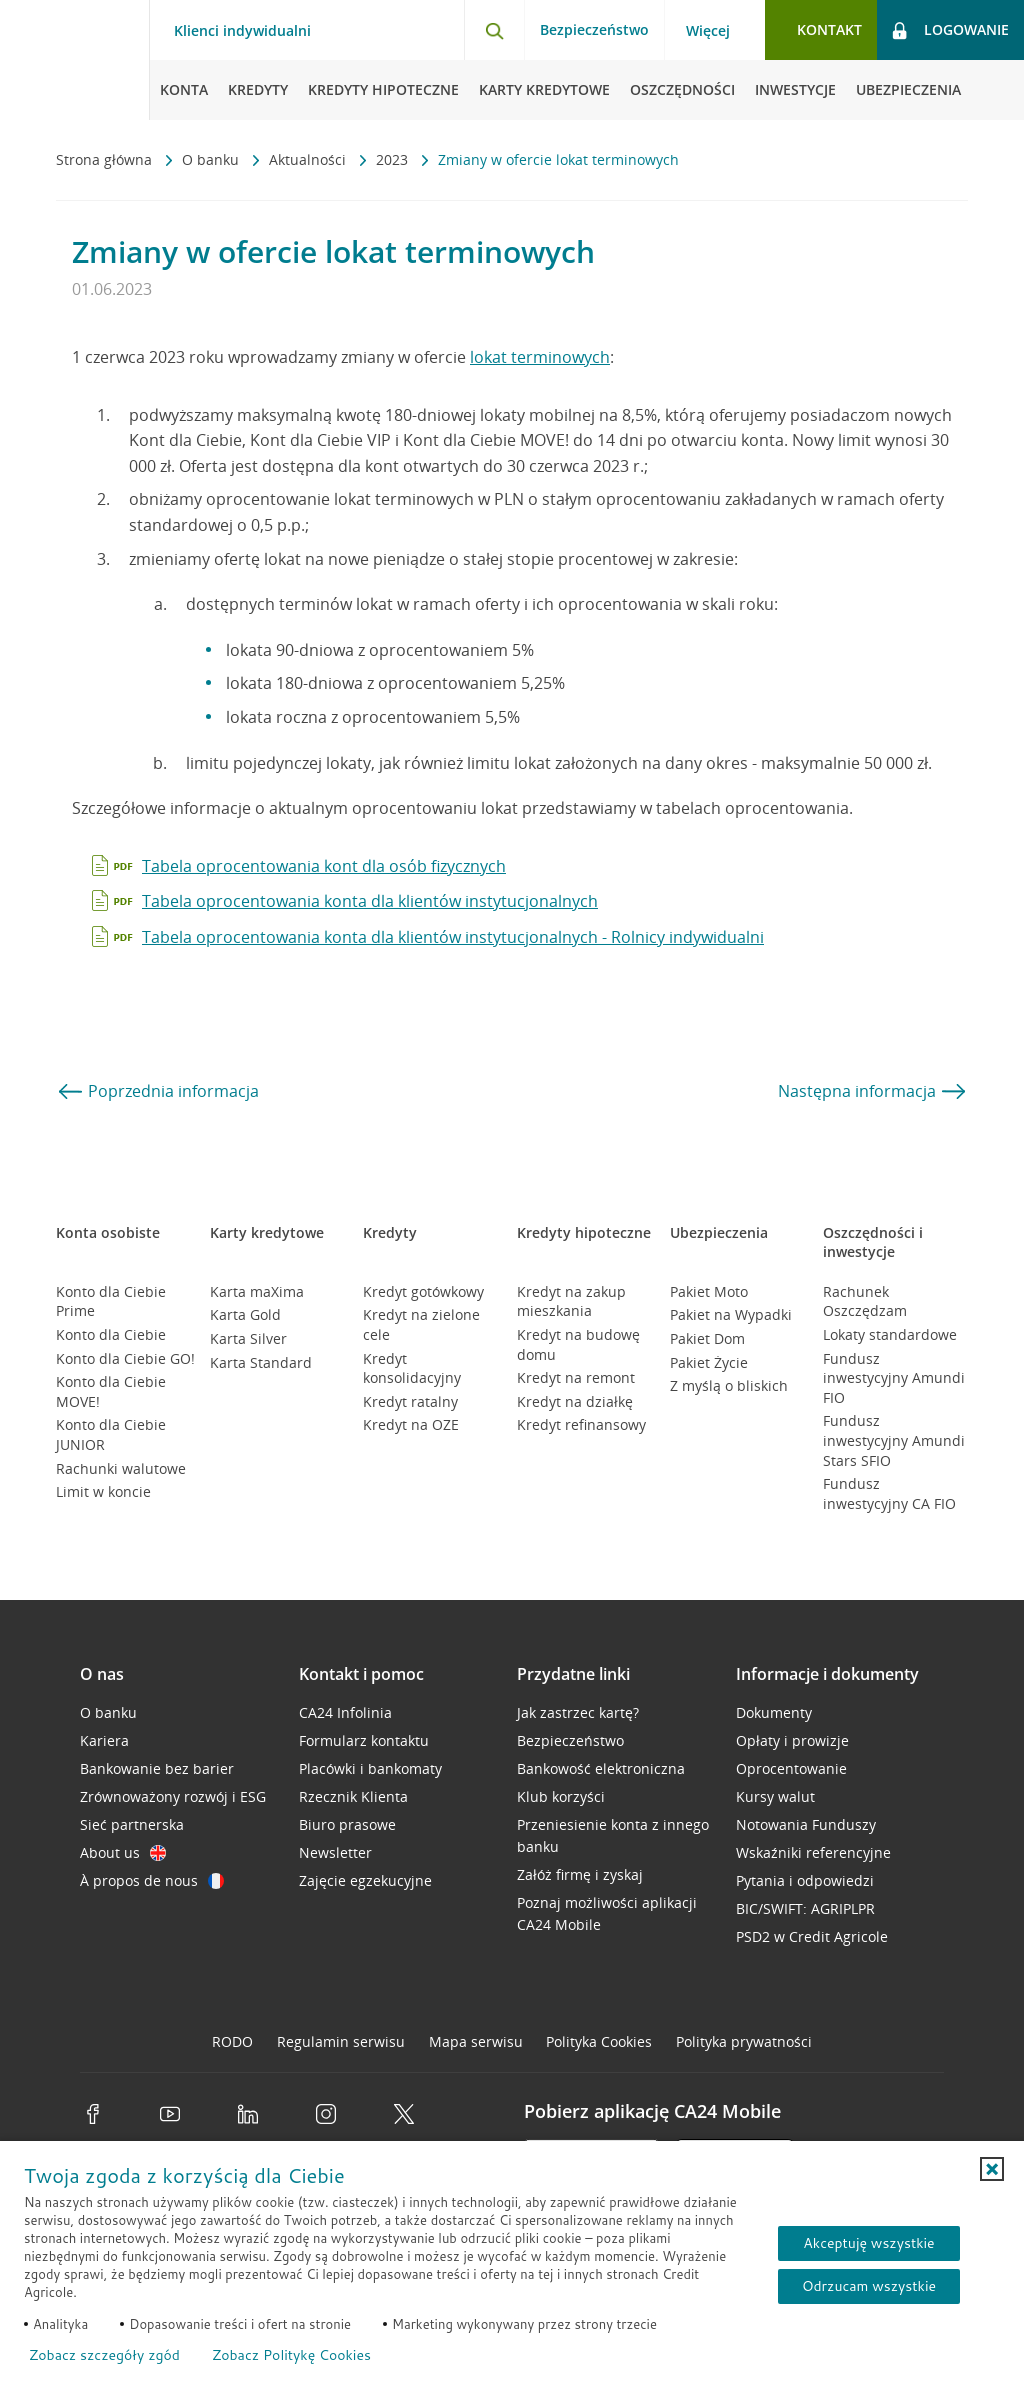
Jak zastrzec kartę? (578, 1712)
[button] (992, 2169)
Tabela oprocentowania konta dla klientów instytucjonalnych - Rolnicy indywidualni (453, 937)
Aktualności (309, 159)
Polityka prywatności (744, 2041)
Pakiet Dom (707, 1338)
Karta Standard (261, 1362)
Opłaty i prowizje (792, 1740)
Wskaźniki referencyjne (813, 1852)
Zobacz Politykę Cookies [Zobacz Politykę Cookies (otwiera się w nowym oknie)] (291, 2355)
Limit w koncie (103, 1491)
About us (123, 1852)
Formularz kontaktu (364, 1740)
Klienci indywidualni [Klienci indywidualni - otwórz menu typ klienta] (242, 31)
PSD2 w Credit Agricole (812, 1936)
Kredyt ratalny (410, 1401)
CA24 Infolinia (345, 1712)
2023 (394, 159)
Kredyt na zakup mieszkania (571, 1301)
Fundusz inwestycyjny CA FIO (889, 1493)
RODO (232, 2041)
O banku (212, 159)
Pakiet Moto (709, 1291)
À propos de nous (152, 1880)
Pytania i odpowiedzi (805, 1880)
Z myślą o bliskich (729, 1385)
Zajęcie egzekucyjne (365, 1880)
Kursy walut (775, 1796)
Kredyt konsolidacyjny (412, 1368)
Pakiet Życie (709, 1362)
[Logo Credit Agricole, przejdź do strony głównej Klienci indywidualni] (75, 60)
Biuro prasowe (347, 1824)
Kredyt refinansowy (581, 1424)
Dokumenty (774, 1712)
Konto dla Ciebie (111, 1334)
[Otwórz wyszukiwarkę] (494, 30)
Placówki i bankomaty (370, 1768)
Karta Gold (245, 1314)
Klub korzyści (561, 1796)
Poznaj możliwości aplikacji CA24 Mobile (607, 1913)
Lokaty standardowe (890, 1334)
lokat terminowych (540, 357)
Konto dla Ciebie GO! (125, 1358)
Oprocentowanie (791, 1768)
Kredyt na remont (576, 1377)
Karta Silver (248, 1338)
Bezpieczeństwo (594, 29)
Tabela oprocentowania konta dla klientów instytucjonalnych (370, 901)
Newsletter (335, 1852)
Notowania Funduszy (806, 1824)
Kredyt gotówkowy (423, 1291)
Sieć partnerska (132, 1824)
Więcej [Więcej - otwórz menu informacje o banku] (708, 31)
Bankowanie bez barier (157, 1768)
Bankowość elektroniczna (601, 1768)
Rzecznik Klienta (353, 1796)
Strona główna (106, 159)
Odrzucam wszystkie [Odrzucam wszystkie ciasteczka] (869, 2286)
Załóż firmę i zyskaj (580, 1874)
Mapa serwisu (476, 2041)
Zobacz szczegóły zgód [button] (104, 2355)
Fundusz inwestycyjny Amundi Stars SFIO (894, 1440)
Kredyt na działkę (575, 1401)
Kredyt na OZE (411, 1424)
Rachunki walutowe (121, 1468)
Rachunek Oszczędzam (865, 1301)
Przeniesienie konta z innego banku (613, 1835)
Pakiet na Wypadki (731, 1314)
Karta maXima (257, 1291)
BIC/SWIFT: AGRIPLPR (805, 1908)
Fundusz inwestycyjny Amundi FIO (894, 1378)
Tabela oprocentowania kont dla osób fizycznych (324, 866)
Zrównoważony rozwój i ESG (173, 1796)
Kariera (104, 1740)
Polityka (599, 2041)
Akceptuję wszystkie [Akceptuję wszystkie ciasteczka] (868, 2243)
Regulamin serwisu (341, 2041)
